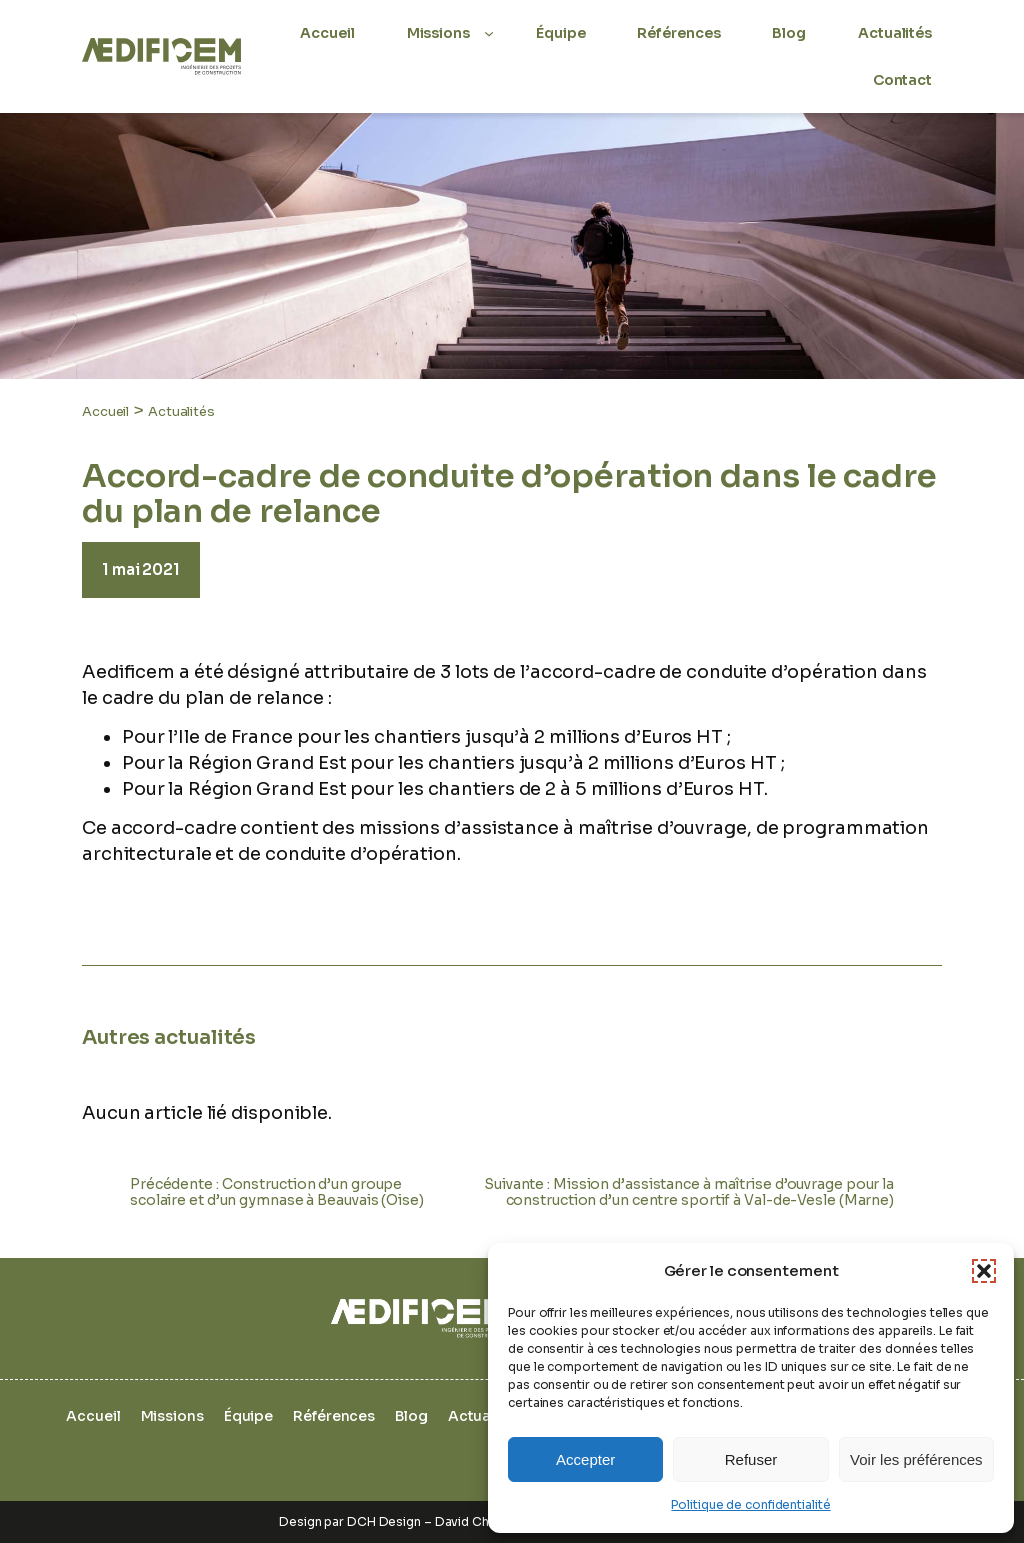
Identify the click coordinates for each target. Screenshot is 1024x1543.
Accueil (105, 411)
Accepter (585, 1459)
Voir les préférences (916, 1459)
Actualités (181, 411)
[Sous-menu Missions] (489, 33)
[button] (984, 1271)
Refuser (751, 1459)
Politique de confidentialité (750, 1504)
